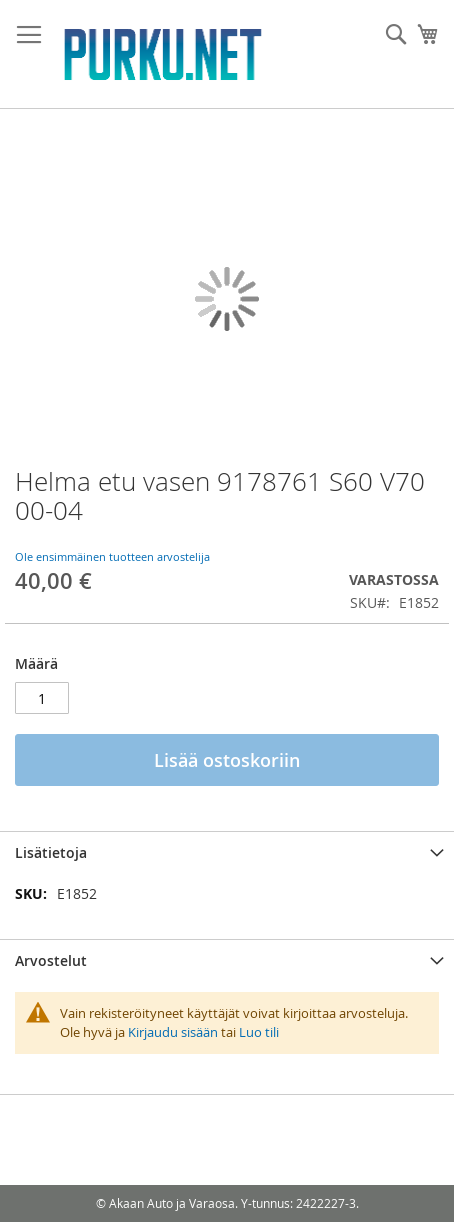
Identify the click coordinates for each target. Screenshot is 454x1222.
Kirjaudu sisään (173, 1032)
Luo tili (259, 1032)
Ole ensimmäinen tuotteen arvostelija (112, 556)
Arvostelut (51, 960)
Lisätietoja (51, 852)
